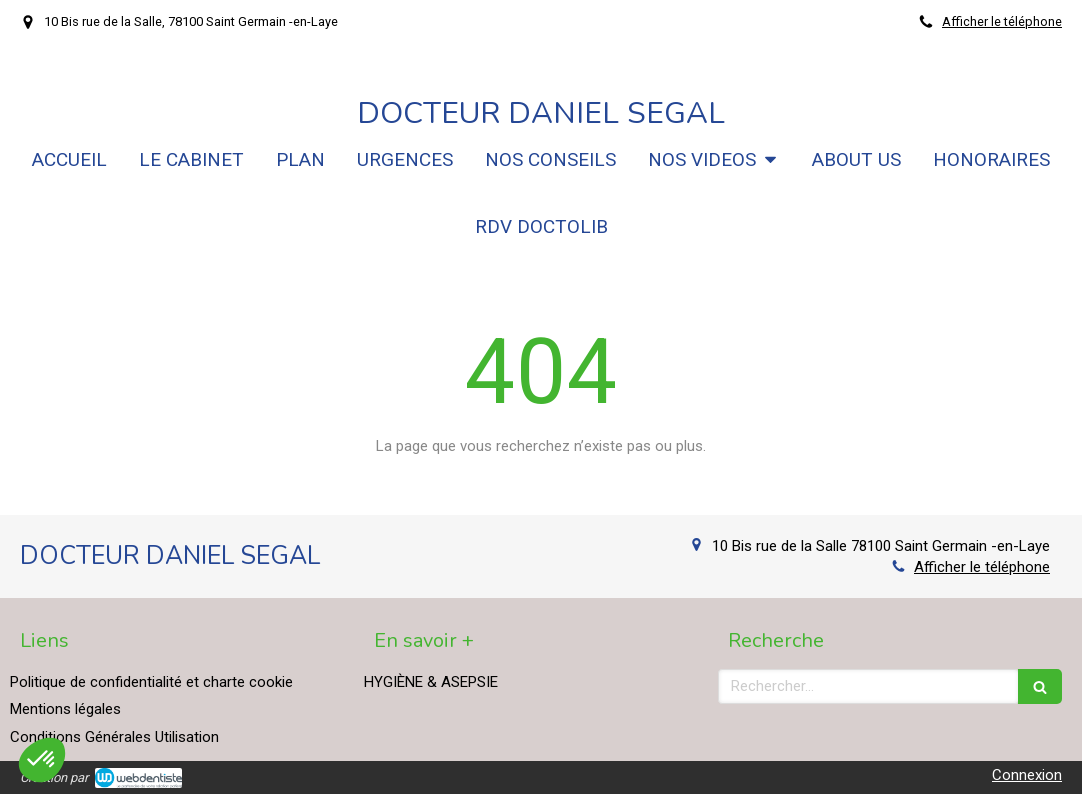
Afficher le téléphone (1002, 21)
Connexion (1027, 775)
